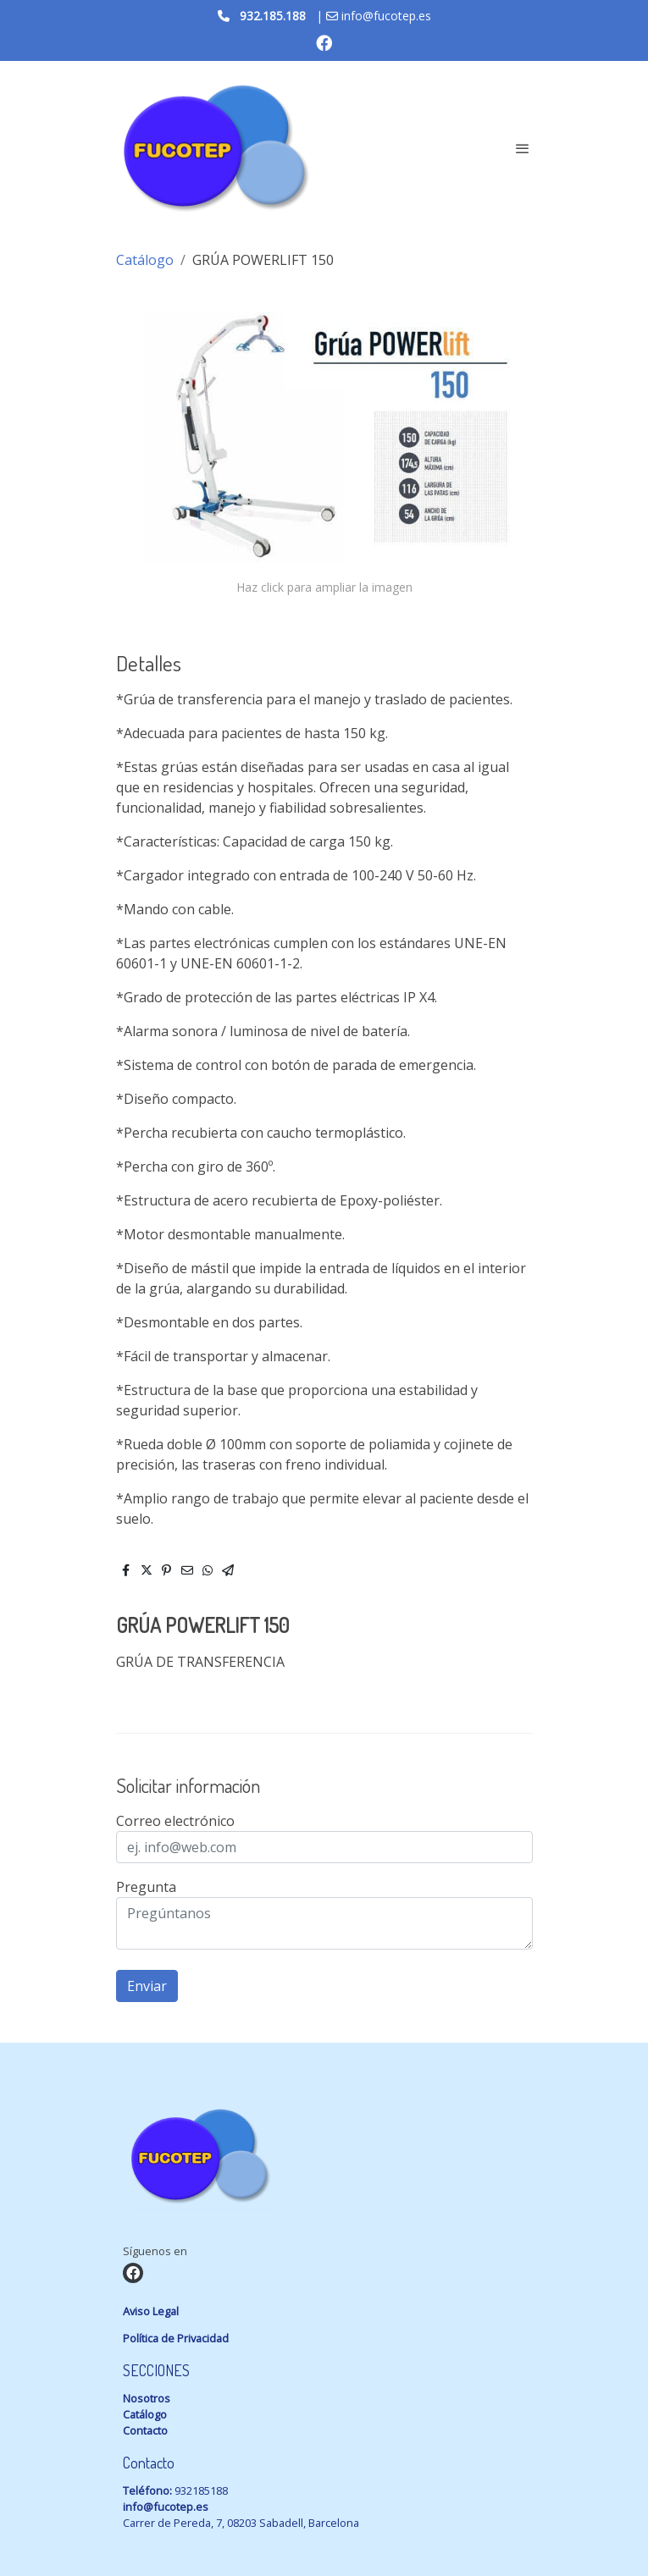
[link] (214, 148)
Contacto (145, 2430)
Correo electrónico (175, 1821)
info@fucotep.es (165, 2506)
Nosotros (146, 2398)
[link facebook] (324, 42)
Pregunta (146, 1887)
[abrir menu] (523, 148)
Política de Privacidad (176, 2338)
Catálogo (145, 260)
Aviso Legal (151, 2311)
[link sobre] (324, 2160)
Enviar (147, 1986)
